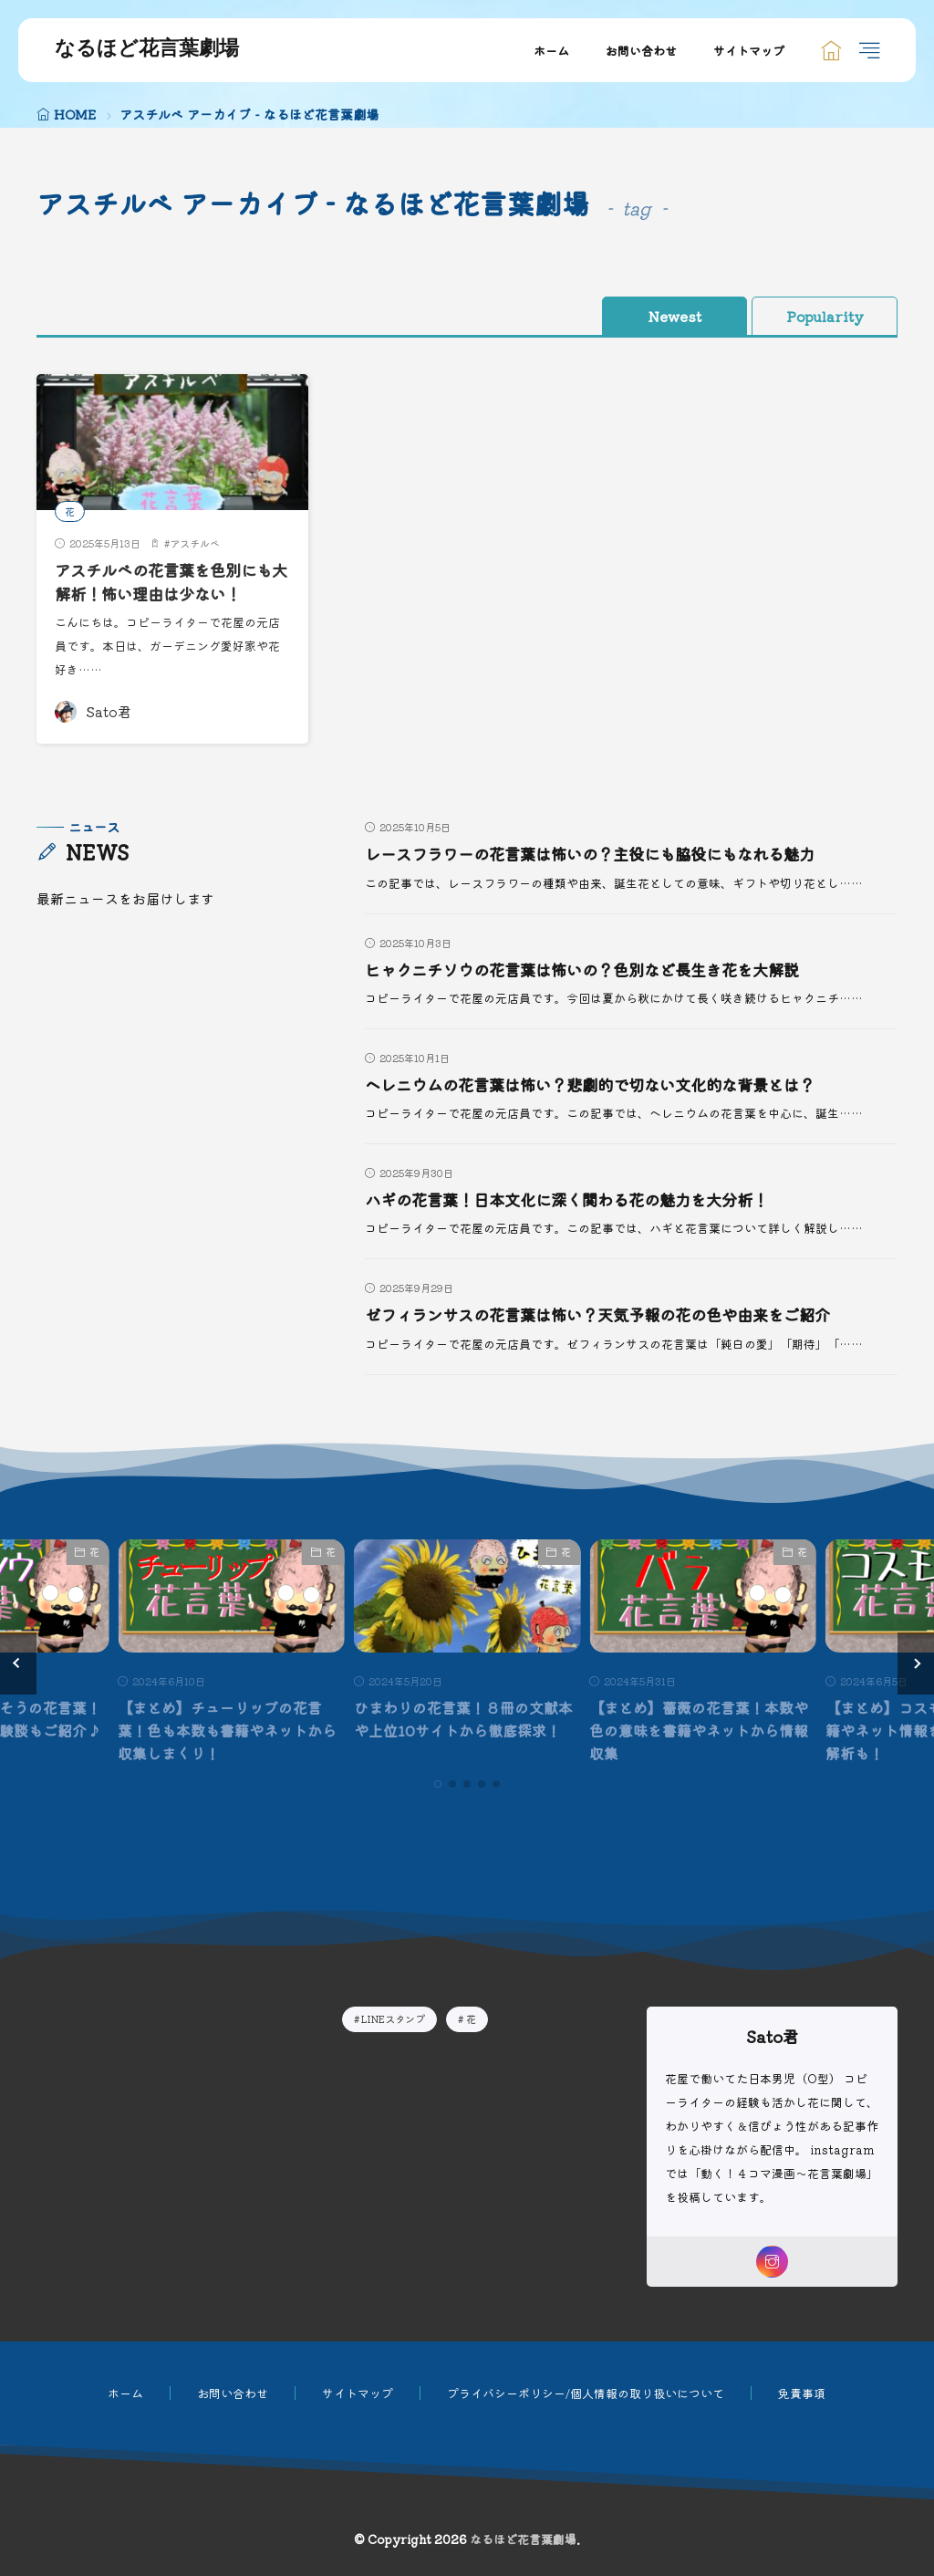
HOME (75, 114)
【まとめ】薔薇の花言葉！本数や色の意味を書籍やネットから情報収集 (698, 1729)
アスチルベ (195, 543)
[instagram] (772, 2259)
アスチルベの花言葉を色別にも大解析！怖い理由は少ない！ (170, 581)
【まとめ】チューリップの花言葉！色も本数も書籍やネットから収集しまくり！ (227, 1729)
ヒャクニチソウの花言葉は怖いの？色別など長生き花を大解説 (595, 969)
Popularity (825, 316)
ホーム (551, 50)
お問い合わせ (641, 50)
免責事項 (801, 2390)
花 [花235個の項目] (471, 2015)
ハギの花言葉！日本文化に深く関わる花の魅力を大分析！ (578, 1199)
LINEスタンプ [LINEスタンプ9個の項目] (393, 2015)
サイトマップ (748, 50)
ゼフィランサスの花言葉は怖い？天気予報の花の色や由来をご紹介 (611, 1314)
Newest (674, 316)
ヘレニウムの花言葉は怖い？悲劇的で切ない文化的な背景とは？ (603, 1084)
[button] (18, 1662)
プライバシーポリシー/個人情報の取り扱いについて (585, 2390)
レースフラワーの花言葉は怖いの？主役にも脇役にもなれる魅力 (603, 853)
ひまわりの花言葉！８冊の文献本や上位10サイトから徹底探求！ (463, 1718)
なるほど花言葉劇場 (147, 50)
